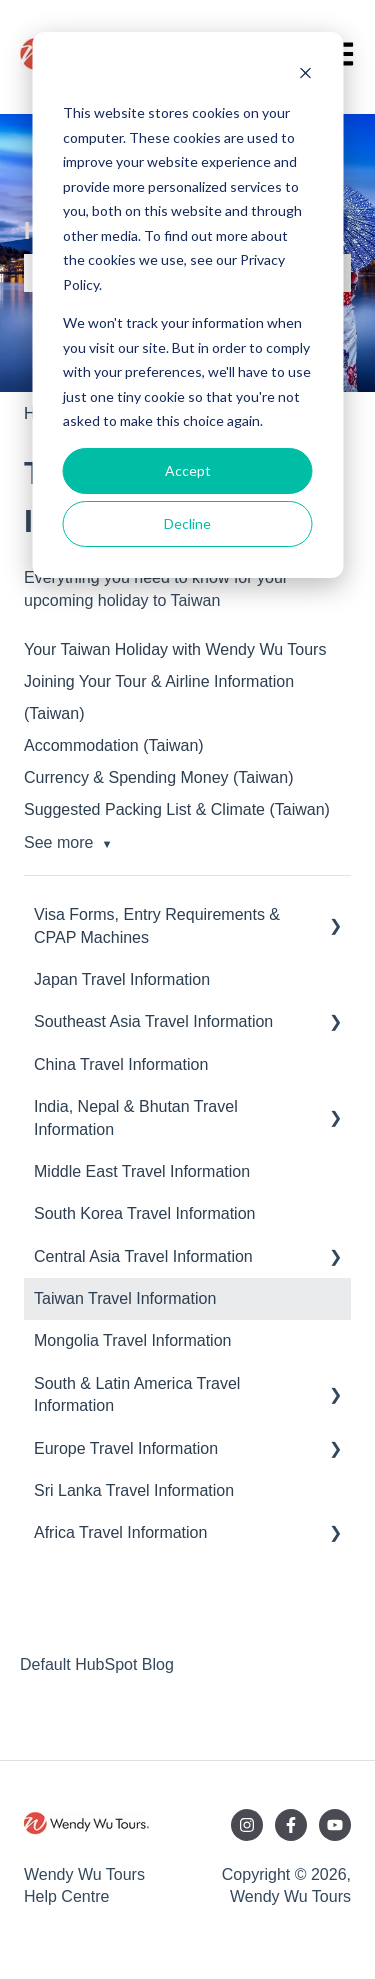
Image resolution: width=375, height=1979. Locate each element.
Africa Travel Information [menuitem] (120, 1532)
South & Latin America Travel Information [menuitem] (137, 1394)
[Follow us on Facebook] (291, 1825)
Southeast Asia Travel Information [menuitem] (153, 1021)
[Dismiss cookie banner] (305, 75)
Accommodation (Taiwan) (114, 745)
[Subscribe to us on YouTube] (335, 1825)
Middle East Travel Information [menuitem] (142, 1171)
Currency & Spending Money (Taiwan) (158, 777)
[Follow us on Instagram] (247, 1825)
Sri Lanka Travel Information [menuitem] (134, 1490)
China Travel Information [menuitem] (121, 1064)
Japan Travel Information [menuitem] (122, 979)
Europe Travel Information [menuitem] (126, 1448)
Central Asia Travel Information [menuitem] (143, 1256)
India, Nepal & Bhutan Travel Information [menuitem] (136, 1117)
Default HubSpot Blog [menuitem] (97, 1664)
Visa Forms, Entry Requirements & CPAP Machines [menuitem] (157, 925)
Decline (187, 523)
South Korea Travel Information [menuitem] (144, 1213)
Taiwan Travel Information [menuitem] (125, 1298)
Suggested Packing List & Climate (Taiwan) (177, 809)
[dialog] (187, 305)
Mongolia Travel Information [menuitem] (132, 1340)
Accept (188, 470)
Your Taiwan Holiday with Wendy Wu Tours (175, 649)
